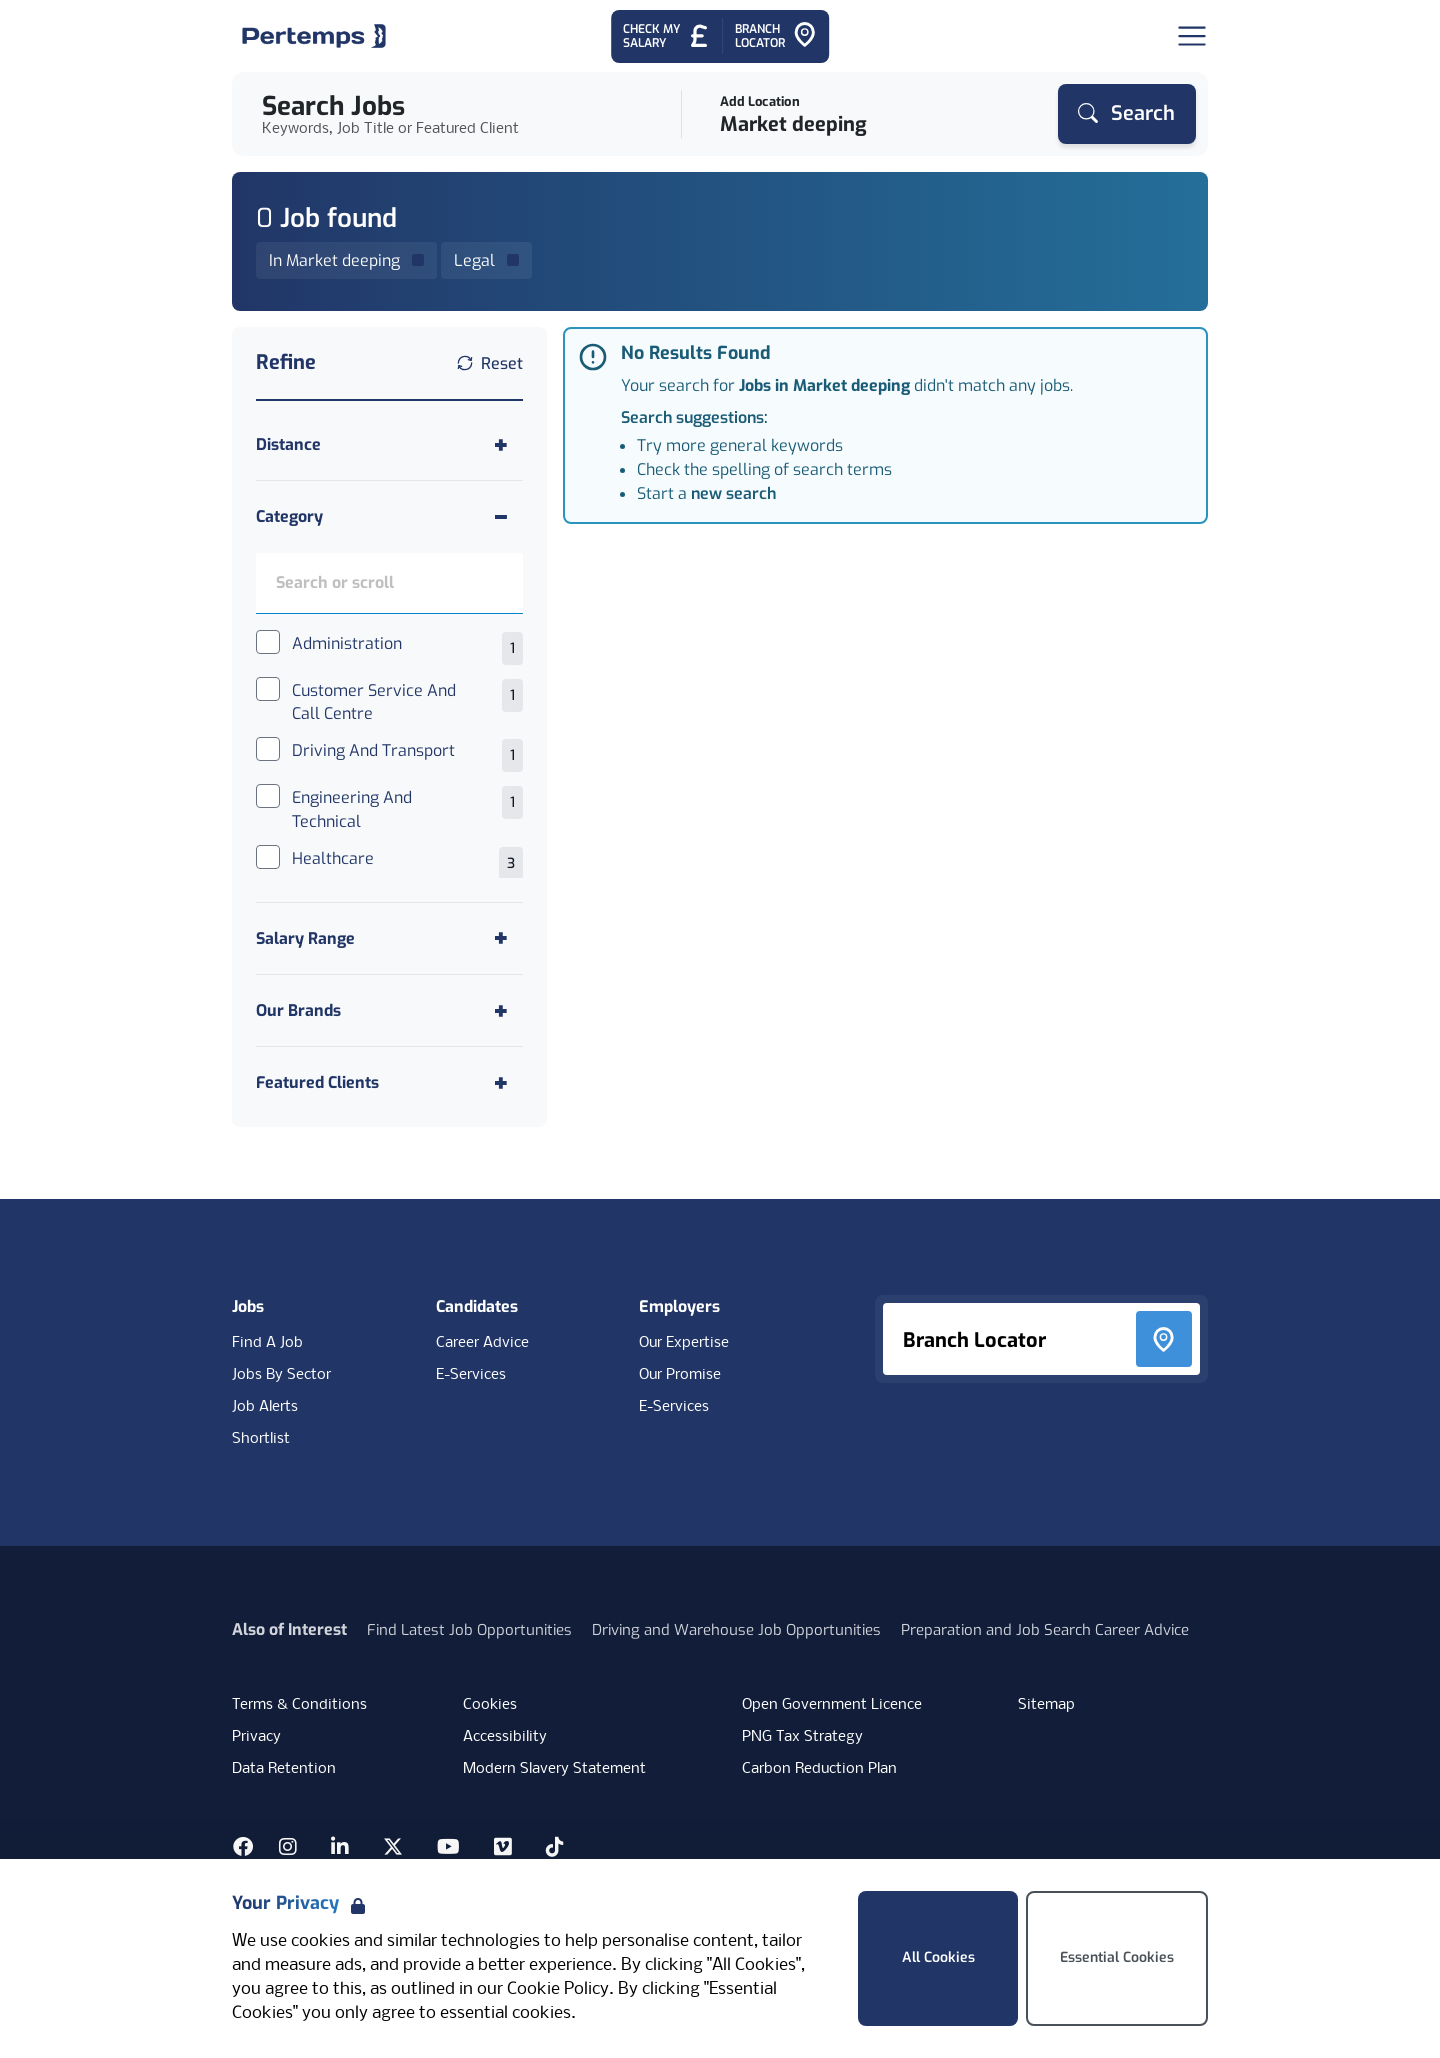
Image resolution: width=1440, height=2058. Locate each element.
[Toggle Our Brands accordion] (389, 1010)
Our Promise (680, 1375)
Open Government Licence (832, 1705)
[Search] (1127, 114)
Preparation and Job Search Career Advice (1045, 1630)
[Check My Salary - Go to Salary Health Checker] (666, 36)
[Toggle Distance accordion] (389, 444)
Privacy (256, 1737)
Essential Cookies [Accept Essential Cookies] (1117, 1957)
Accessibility (505, 1737)
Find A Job (267, 1343)
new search (733, 493)
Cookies (490, 1705)
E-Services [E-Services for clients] (674, 1407)
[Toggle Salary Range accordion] (389, 938)
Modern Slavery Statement (554, 1769)
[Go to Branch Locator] (776, 36)
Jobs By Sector (281, 1375)
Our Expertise (684, 1343)
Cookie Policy (558, 1989)
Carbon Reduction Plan (819, 1769)
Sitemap (1046, 1705)
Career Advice (482, 1343)
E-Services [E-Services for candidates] (471, 1375)
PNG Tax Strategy (802, 1737)
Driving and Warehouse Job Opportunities (736, 1630)
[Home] (314, 36)
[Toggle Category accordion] (389, 516)
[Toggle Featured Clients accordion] (389, 1082)
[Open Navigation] (1192, 36)
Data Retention (284, 1769)
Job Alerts (265, 1407)
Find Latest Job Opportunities (469, 1630)
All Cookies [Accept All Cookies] (938, 1957)
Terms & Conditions (299, 1705)
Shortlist (261, 1439)
